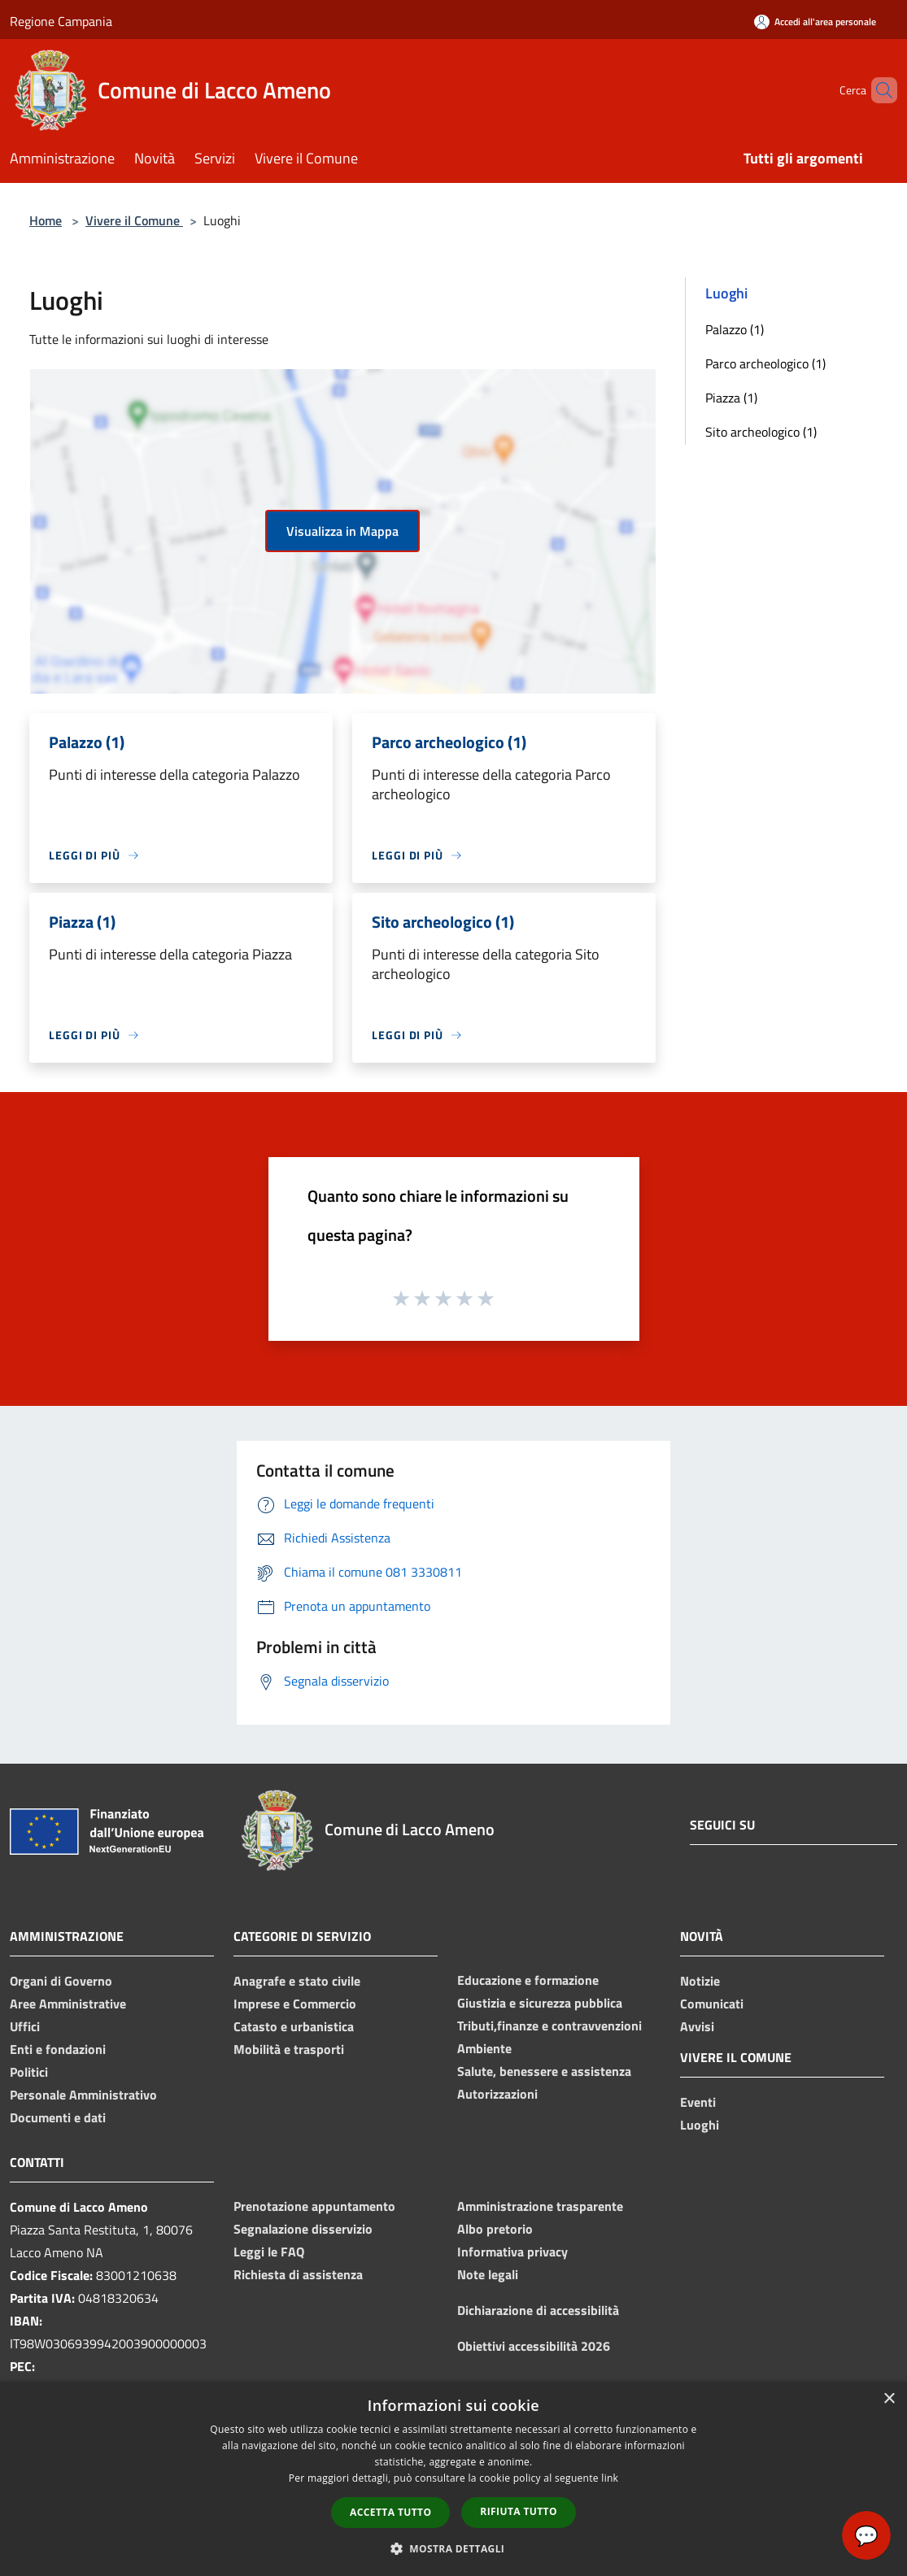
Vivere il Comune (134, 220)
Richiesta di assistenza (298, 2274)
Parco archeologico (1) (765, 363)
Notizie (700, 1981)
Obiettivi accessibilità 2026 (533, 2346)
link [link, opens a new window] (609, 2478)
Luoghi (699, 2124)
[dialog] (453, 2479)
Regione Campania (61, 21)
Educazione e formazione (528, 1980)
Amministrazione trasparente (540, 2206)
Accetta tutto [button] (390, 2512)
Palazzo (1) (734, 329)
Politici (29, 2072)
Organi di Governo (61, 1981)
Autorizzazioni (497, 2094)
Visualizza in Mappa (342, 531)
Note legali (487, 2274)
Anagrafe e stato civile (296, 1981)
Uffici (25, 2026)
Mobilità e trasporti (288, 2049)
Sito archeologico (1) (761, 432)
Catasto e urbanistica (293, 2026)
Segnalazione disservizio (303, 2229)
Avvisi (697, 2026)
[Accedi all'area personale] (815, 21)
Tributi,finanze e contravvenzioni (549, 2025)
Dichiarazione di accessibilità (538, 2310)
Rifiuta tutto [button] (518, 2511)
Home (45, 220)
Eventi (698, 2102)
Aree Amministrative (68, 2003)
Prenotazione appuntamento (314, 2206)
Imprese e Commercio (294, 2003)
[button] (454, 2548)
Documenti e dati (58, 2117)
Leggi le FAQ (268, 2251)
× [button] (889, 2399)
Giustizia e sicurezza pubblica (539, 2002)
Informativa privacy (512, 2251)
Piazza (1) (731, 397)
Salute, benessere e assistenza (544, 2071)
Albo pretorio (495, 2229)
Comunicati (711, 2003)
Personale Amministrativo (83, 2094)
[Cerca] (877, 90)
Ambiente (484, 2048)
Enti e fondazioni (58, 2049)
